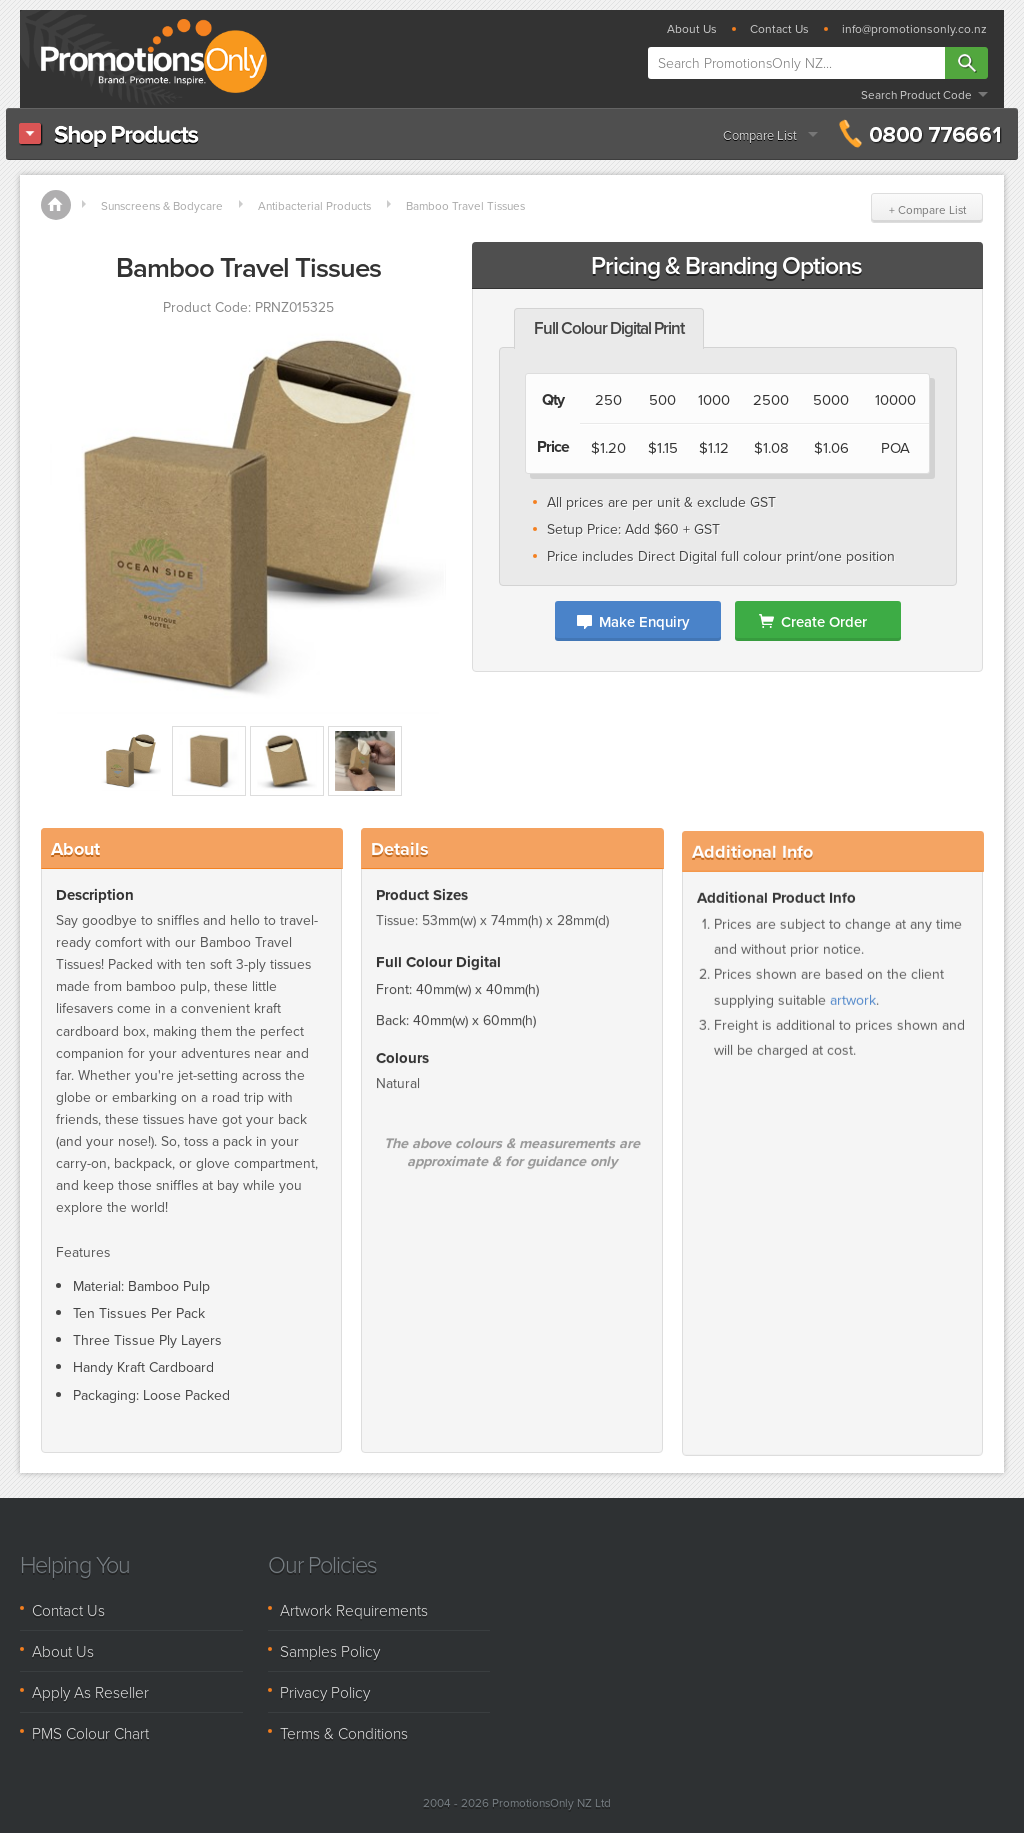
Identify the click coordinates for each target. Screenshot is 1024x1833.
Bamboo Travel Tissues (465, 205)
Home (56, 205)
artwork (853, 1017)
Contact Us (779, 29)
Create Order (824, 621)
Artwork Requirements (354, 1610)
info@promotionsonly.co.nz (914, 29)
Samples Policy (330, 1651)
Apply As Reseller (90, 1692)
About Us (692, 29)
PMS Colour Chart (90, 1733)
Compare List (760, 135)
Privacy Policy (325, 1692)
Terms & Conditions (344, 1733)
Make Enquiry (644, 621)
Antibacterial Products (314, 205)
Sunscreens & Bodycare (162, 205)
